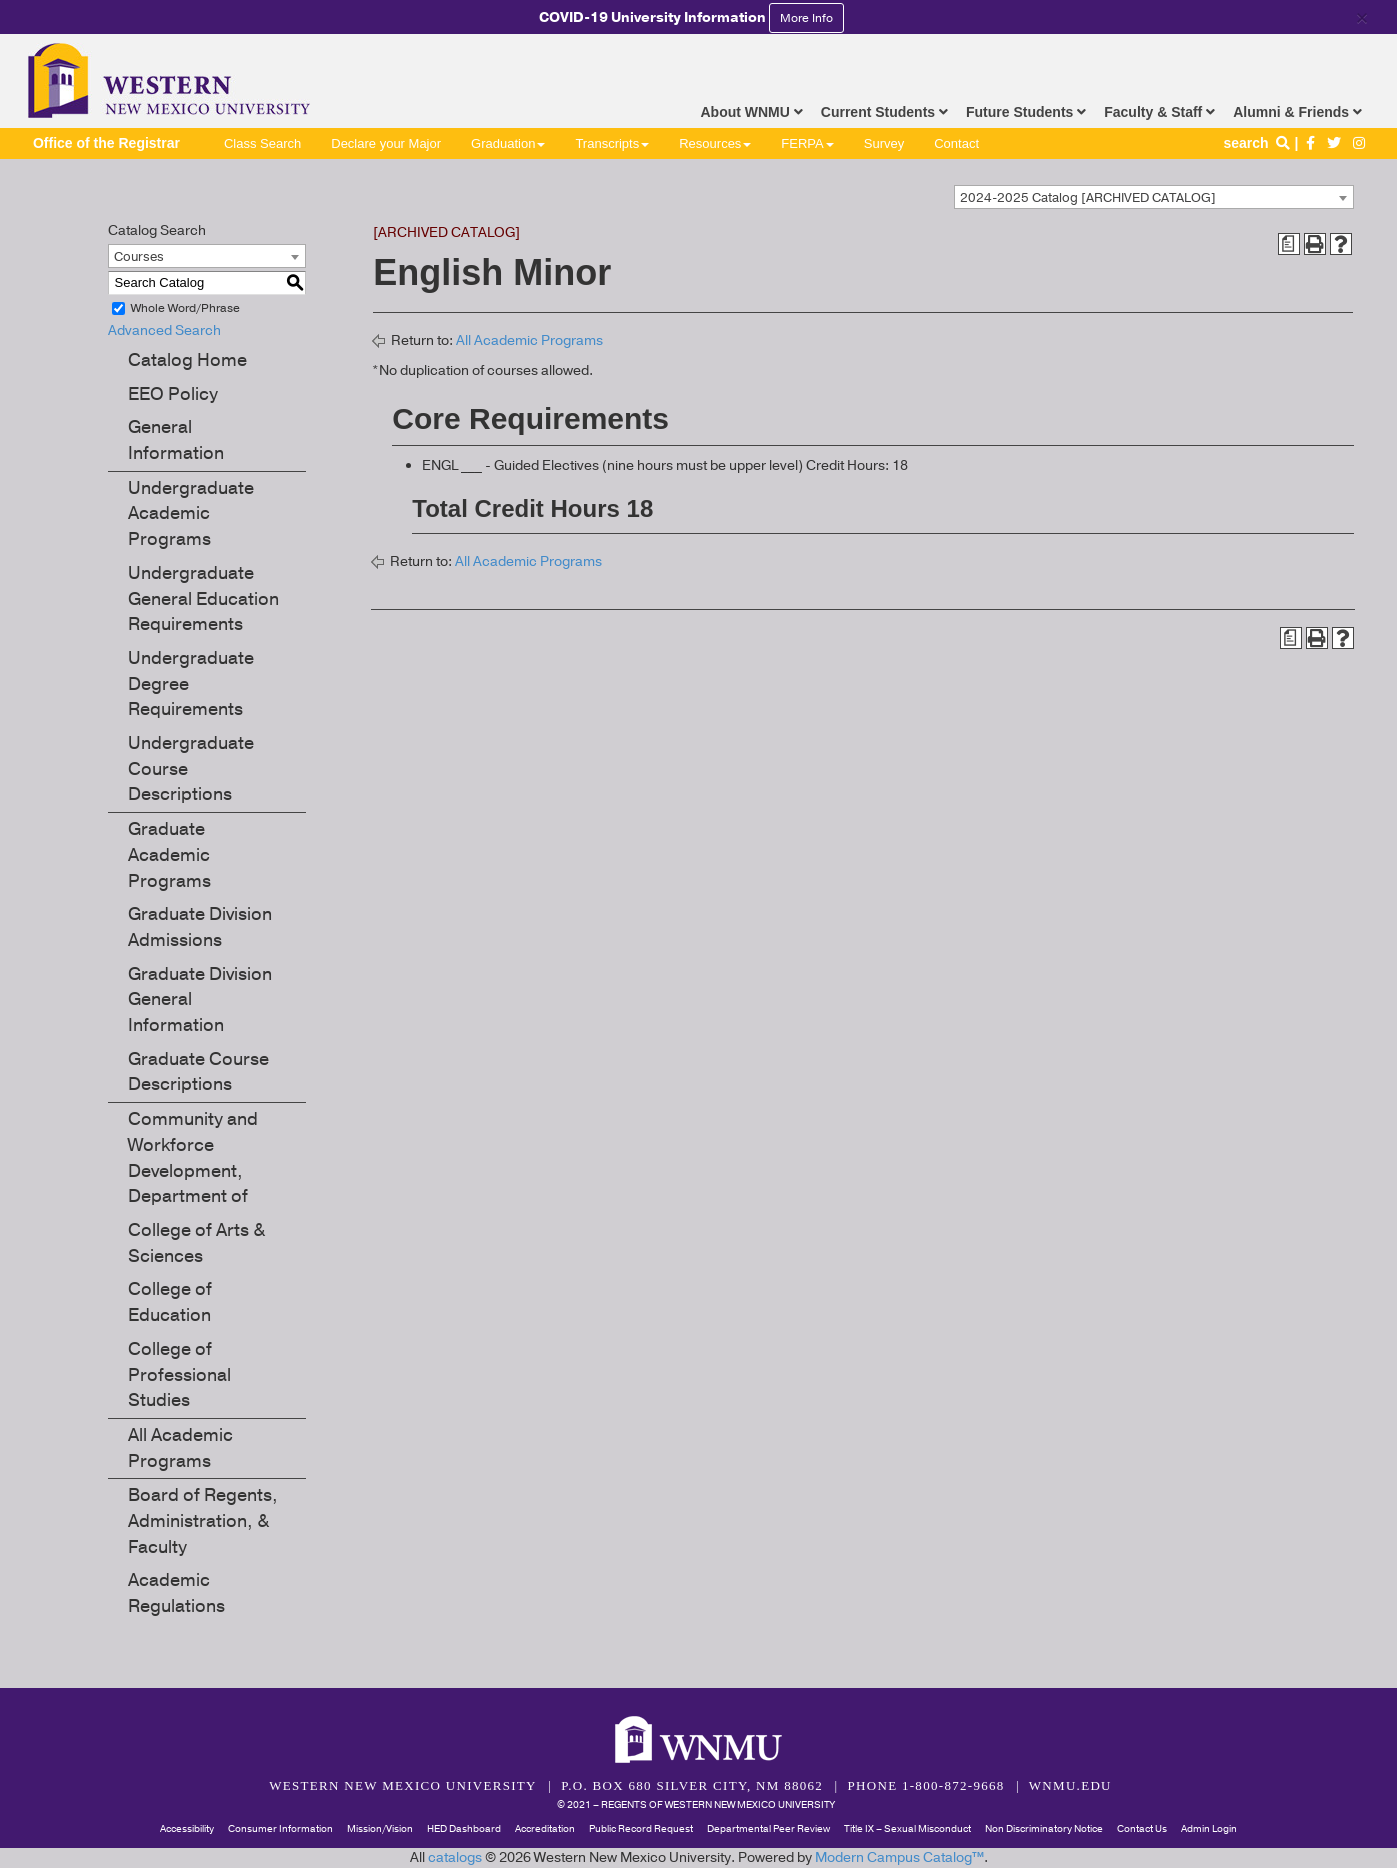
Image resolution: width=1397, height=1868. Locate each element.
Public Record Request (641, 1829)
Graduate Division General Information (200, 999)
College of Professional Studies (179, 1374)
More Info (806, 18)
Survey (884, 143)
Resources (715, 143)
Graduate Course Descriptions (198, 1072)
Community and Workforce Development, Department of (193, 1157)
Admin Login (1209, 1829)
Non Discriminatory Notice (1044, 1829)
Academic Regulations (176, 1593)
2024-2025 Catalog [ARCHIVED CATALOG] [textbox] (1088, 198)
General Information (176, 440)
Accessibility (187, 1829)
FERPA (807, 143)
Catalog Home (187, 360)
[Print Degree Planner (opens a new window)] (1289, 244)
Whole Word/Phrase (185, 308)
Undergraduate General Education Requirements (203, 598)
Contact (956, 143)
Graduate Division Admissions (200, 927)
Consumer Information (280, 1829)
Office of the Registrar (106, 143)
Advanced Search (164, 330)
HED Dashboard (464, 1829)
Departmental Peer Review (768, 1829)
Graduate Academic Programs (169, 854)
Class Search (262, 143)
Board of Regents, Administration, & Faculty (203, 1520)
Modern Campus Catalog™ (899, 1857)
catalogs (455, 1857)
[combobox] (1154, 197)
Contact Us (1142, 1829)
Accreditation (545, 1829)
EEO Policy (173, 394)
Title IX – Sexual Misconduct (907, 1829)
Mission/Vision (380, 1829)
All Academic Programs (180, 1448)
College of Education (170, 1302)
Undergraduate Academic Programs (191, 513)
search (1258, 143)
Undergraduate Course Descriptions (191, 768)
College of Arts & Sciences (196, 1243)
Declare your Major (386, 143)
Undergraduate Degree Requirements (191, 683)
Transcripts (612, 143)
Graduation (508, 143)
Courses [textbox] (139, 257)
